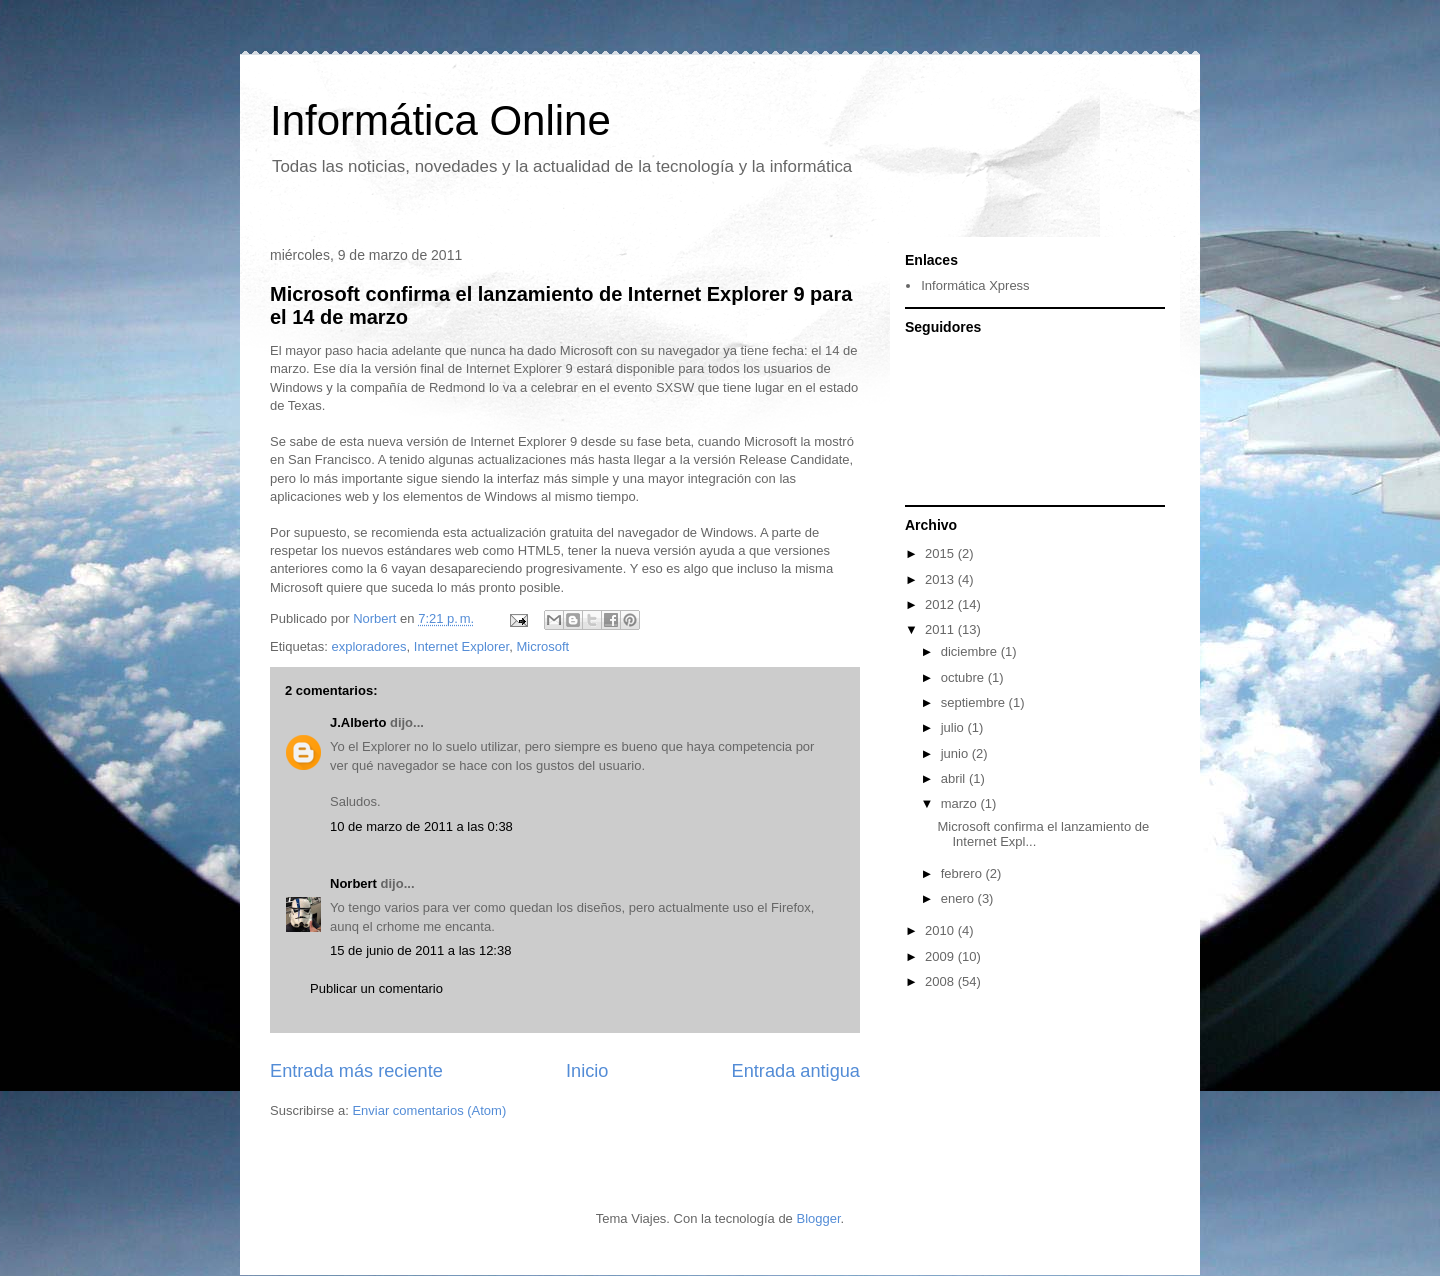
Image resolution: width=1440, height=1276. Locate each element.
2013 (941, 579)
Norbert (353, 883)
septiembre (975, 702)
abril (955, 778)
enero (959, 898)
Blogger (818, 1218)
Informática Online (440, 120)
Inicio (587, 1071)
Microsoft (542, 646)
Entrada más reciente (356, 1071)
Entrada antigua (796, 1071)
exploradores (368, 646)
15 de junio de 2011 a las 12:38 (420, 950)
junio (956, 753)
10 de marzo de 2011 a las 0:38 (421, 826)
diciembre (971, 651)
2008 (941, 981)
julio (954, 727)
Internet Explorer (461, 646)
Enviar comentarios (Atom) (429, 1110)
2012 (941, 604)
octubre (964, 677)
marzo (961, 803)
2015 (941, 553)
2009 (941, 956)
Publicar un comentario (376, 988)
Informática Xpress (975, 285)
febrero (963, 873)
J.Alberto (358, 722)
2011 (941, 629)
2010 (941, 930)
